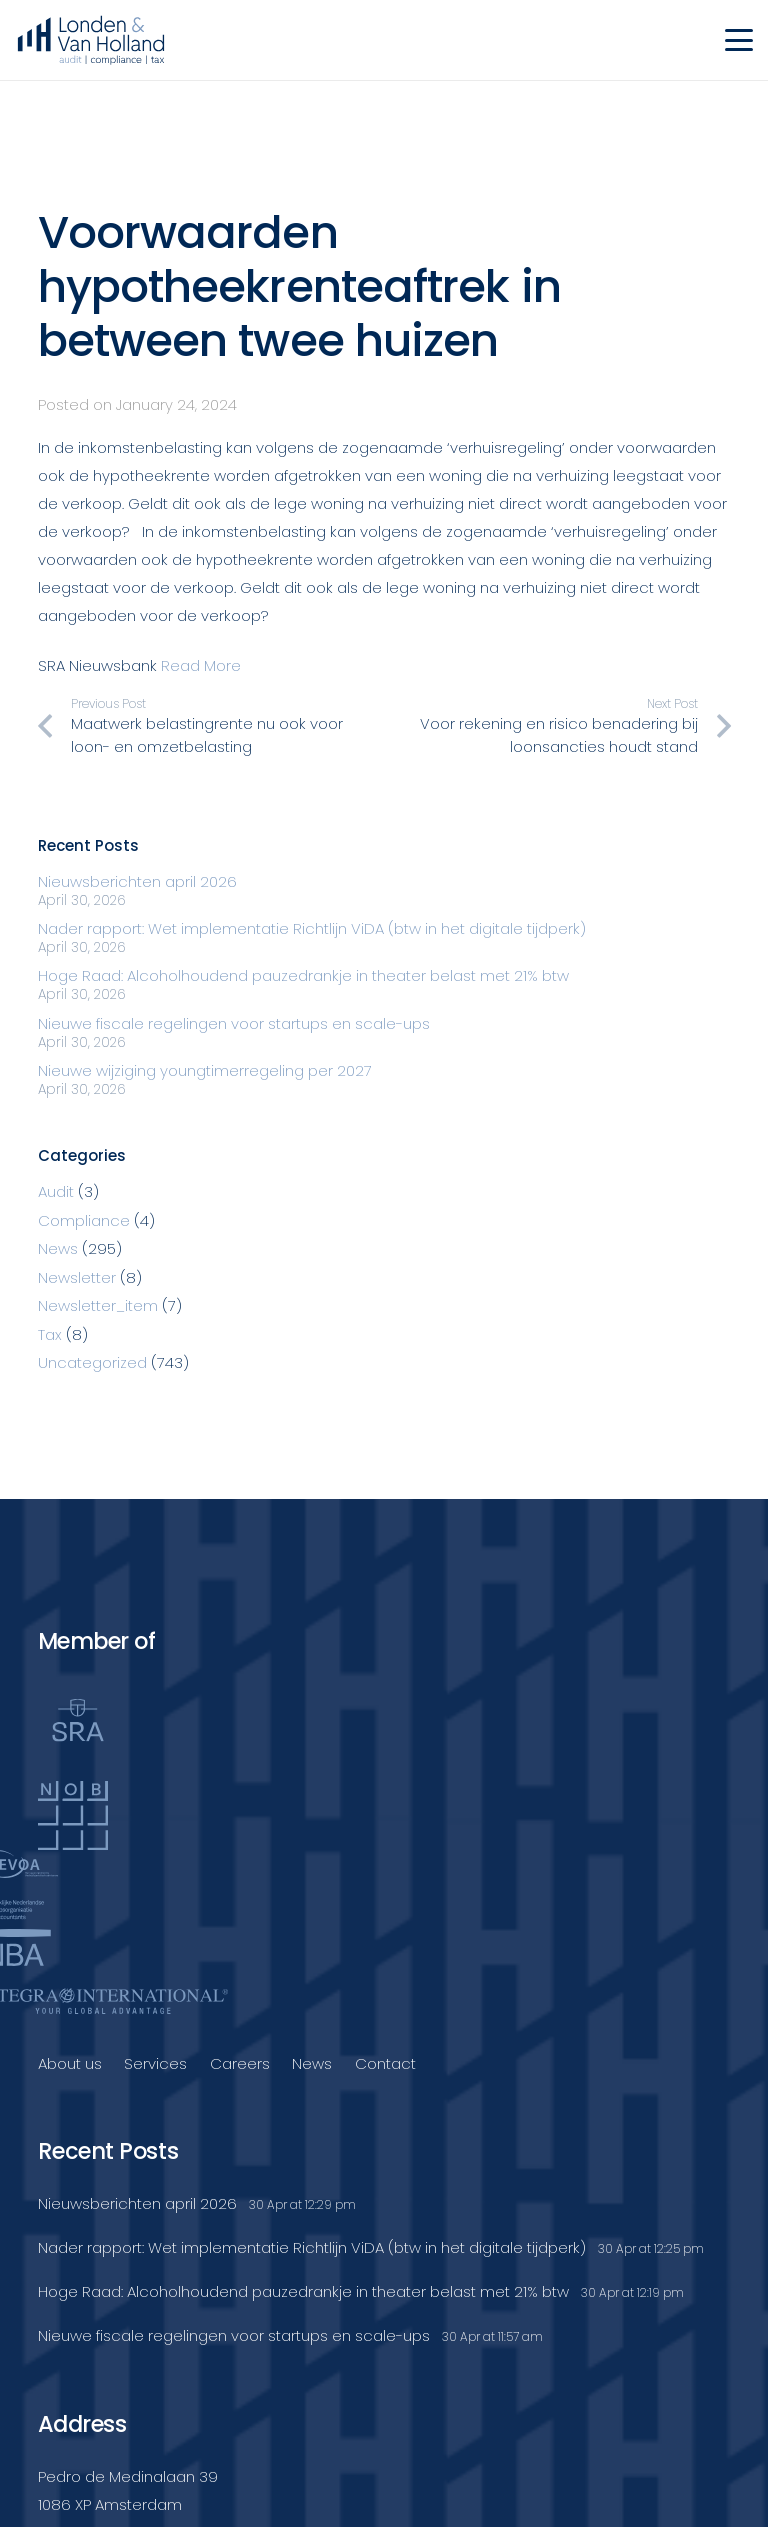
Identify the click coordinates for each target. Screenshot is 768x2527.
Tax (50, 1334)
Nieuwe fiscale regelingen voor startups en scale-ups (234, 1023)
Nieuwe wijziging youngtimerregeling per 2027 (205, 1070)
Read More (201, 665)
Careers (240, 2063)
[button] (739, 40)
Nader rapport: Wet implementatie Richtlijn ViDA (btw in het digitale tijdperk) (312, 928)
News (58, 1248)
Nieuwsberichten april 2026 (137, 881)
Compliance (84, 1220)
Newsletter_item (98, 1305)
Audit (56, 1191)
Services (155, 2063)
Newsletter (77, 1277)
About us (70, 2063)
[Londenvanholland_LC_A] (91, 40)
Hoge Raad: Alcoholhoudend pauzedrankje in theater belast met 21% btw (303, 975)
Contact (385, 2063)
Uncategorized (92, 1362)
